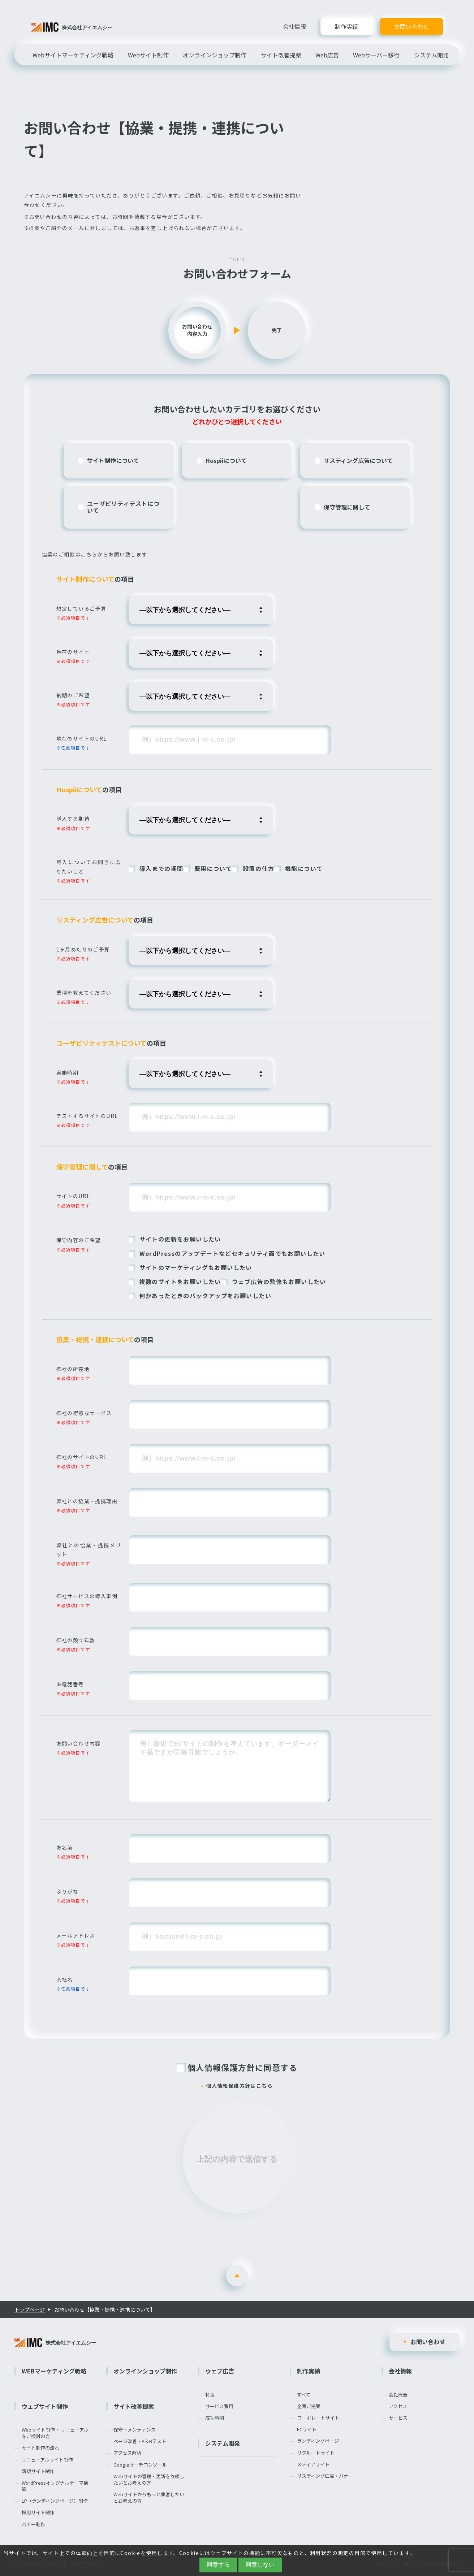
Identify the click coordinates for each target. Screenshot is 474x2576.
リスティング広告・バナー (325, 2476)
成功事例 (214, 2418)
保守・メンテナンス (134, 2430)
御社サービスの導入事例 (86, 1596)
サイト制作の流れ (40, 2448)
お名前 (64, 1847)
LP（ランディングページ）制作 (55, 2501)
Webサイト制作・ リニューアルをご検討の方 (55, 2433)
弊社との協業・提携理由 (86, 1501)
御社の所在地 (73, 1368)
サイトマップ (84, 2563)
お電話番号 (70, 1684)
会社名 (64, 1979)
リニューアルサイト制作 (47, 2459)
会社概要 (398, 2394)
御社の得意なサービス (84, 1413)
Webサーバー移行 (376, 55)
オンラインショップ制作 (214, 55)
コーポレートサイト (318, 2418)
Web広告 (327, 55)
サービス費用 (219, 2406)
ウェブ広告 (219, 2371)
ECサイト (306, 2429)
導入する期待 (73, 818)
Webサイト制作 (148, 55)
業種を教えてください (84, 992)
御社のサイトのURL (81, 1457)
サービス (398, 2418)
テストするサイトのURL (87, 1115)
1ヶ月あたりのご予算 (83, 949)
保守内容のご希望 (78, 1240)
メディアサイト (313, 2464)
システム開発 (431, 55)
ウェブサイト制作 (45, 2406)
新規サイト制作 (38, 2471)
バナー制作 (33, 2524)
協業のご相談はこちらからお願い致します (95, 554)
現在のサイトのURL (81, 738)
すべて (303, 2394)
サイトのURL (73, 1196)
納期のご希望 (73, 695)
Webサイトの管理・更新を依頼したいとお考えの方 (148, 2479)
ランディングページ (318, 2441)
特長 (210, 2394)
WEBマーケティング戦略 (54, 2371)
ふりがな (67, 1891)
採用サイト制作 (38, 2512)
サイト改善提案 (281, 55)
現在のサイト (73, 651)
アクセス (398, 2406)
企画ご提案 (308, 2406)
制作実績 (346, 26)
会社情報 (294, 26)
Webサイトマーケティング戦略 (73, 55)
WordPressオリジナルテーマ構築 (55, 2486)
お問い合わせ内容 (78, 1743)
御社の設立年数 (75, 1640)
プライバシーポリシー (36, 2563)
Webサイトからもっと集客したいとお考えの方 (148, 2497)
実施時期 (67, 1072)
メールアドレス (75, 1935)
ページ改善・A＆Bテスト (139, 2441)
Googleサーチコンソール (140, 2465)
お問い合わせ (411, 26)
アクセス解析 (127, 2453)
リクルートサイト (316, 2453)
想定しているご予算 (81, 608)
